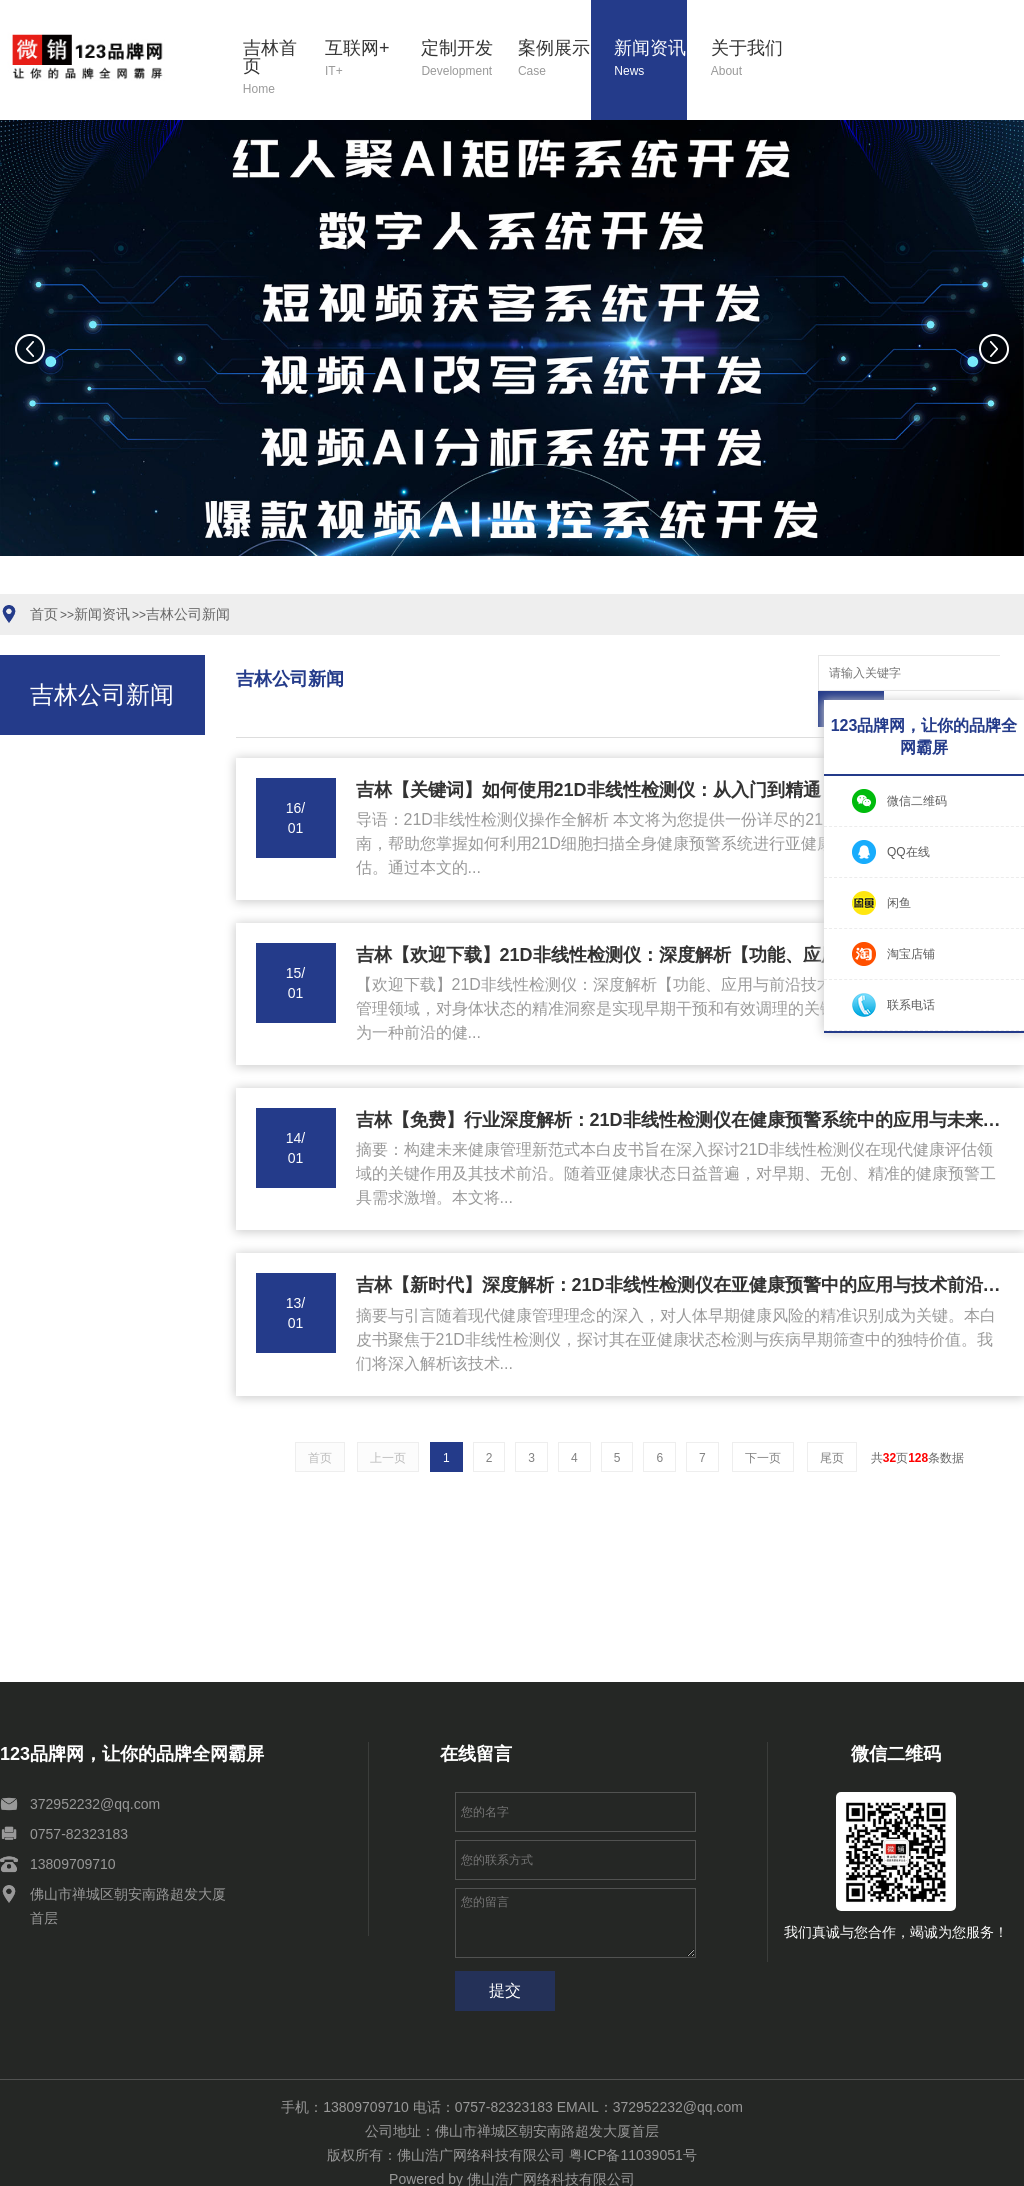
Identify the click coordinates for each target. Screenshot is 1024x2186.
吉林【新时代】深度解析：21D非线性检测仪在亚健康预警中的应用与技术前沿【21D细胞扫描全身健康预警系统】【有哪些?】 (680, 1249)
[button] (390, 582)
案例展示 (554, 59)
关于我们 (747, 59)
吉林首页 (272, 68)
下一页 (763, 1422)
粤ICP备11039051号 (633, 2119)
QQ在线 (908, 852)
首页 (44, 614)
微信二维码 (917, 801)
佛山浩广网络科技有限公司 (551, 2143)
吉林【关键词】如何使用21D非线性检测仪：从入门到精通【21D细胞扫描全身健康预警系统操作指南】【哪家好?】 (680, 754)
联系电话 (911, 1005)
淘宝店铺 (911, 954)
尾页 (832, 1422)
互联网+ (361, 59)
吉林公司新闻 (188, 614)
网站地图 (316, 2163)
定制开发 (457, 59)
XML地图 (374, 2163)
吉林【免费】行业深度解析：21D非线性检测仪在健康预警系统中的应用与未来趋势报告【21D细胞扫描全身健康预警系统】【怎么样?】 (680, 1084)
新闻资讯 (650, 59)
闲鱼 (899, 903)
